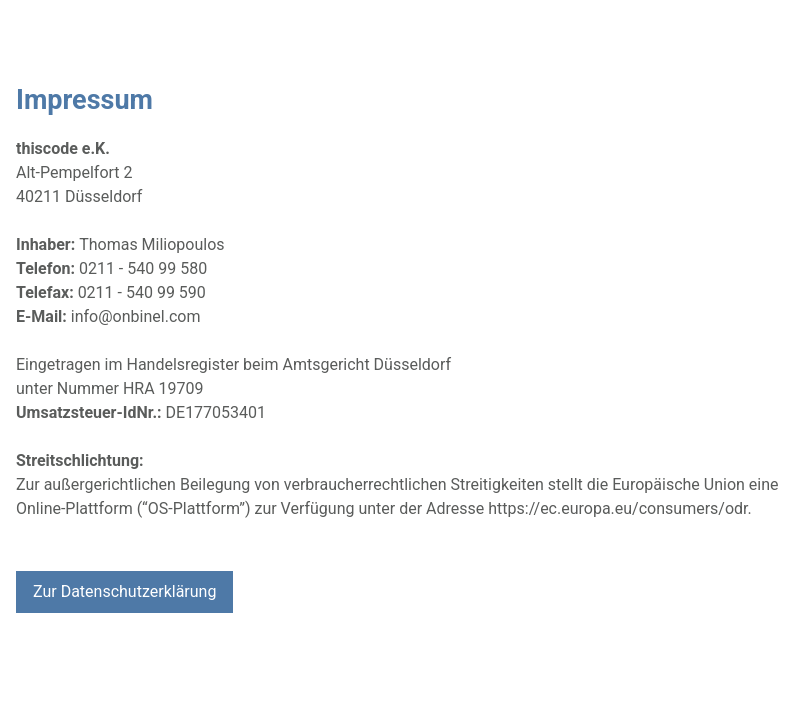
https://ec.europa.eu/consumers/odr (617, 508)
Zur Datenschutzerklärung (124, 591)
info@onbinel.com (136, 316)
